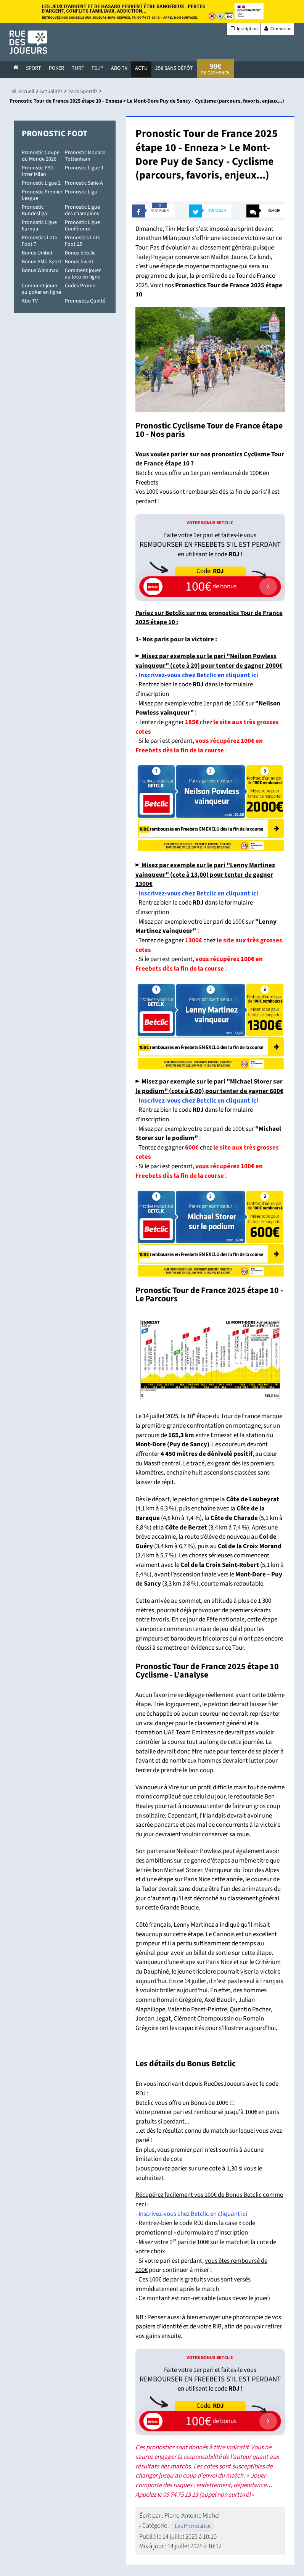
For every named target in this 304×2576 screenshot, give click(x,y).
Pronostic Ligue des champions (82, 210)
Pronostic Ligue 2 (41, 183)
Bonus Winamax (40, 270)
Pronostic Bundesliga (34, 210)
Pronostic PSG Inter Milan (38, 171)
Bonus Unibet (37, 253)
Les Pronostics (192, 2526)
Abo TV (30, 301)
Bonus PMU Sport (41, 262)
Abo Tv (119, 68)
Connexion (277, 29)
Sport (33, 68)
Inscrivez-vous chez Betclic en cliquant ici (198, 675)
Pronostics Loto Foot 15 (83, 241)
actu (141, 68)
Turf (78, 68)
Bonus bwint (79, 262)
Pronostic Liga (81, 192)
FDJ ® (97, 68)
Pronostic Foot (54, 133)
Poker (56, 68)
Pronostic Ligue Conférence (82, 226)
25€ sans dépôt (174, 68)
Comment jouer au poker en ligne (41, 289)
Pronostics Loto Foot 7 (40, 241)
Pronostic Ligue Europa (39, 226)
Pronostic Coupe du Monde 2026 (41, 156)
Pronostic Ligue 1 (84, 168)
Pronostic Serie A (84, 183)
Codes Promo (80, 286)
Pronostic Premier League (42, 195)
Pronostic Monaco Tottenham (85, 156)
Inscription (243, 29)
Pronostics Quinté (85, 301)
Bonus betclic (80, 253)
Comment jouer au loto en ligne (83, 274)
